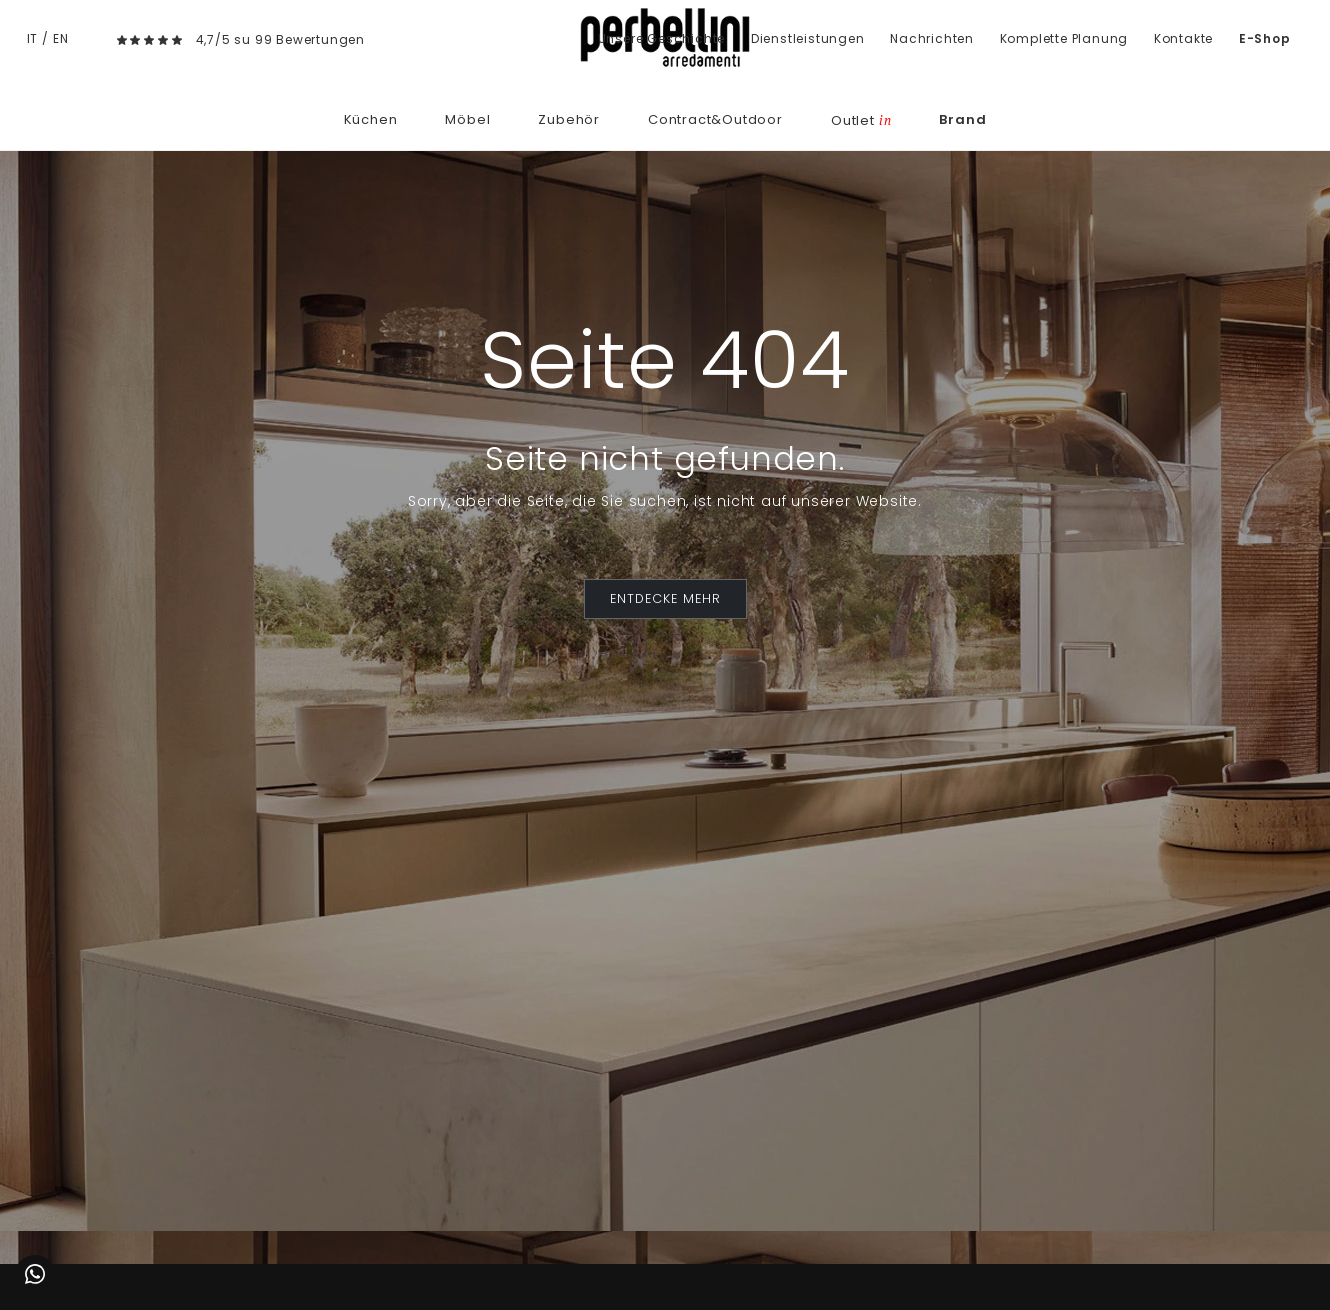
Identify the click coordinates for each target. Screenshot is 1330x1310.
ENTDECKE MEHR (665, 598)
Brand (962, 119)
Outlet (861, 120)
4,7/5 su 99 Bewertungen (280, 39)
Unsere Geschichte (662, 38)
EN (61, 38)
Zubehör (569, 119)
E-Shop (1265, 38)
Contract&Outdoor (715, 119)
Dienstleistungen (808, 38)
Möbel (467, 119)
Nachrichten (932, 38)
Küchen (371, 119)
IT (33, 38)
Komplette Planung (1064, 38)
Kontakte (1183, 38)
